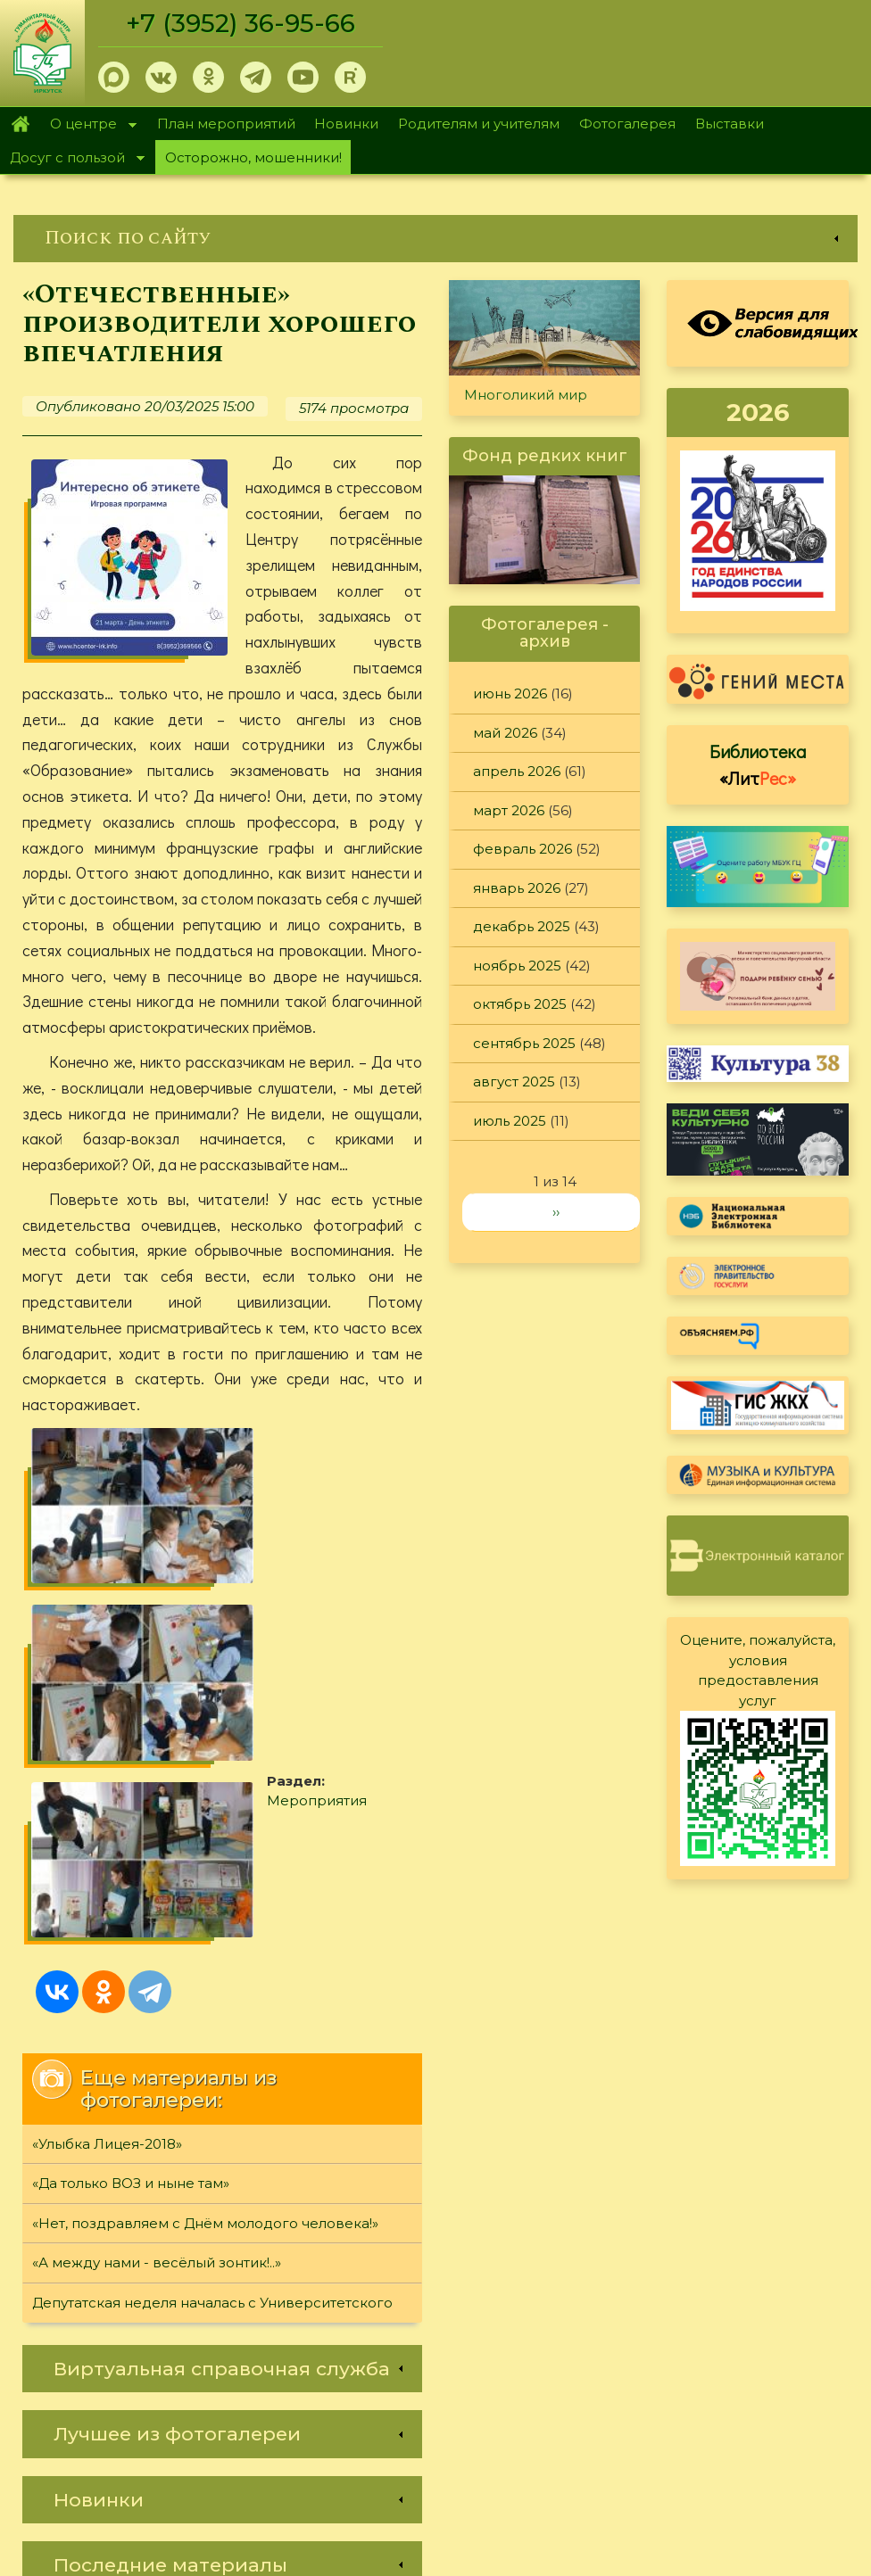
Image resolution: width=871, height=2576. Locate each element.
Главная (20, 124)
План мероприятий (226, 123)
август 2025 (514, 1081)
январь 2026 (516, 887)
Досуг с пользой (72, 159)
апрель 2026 (516, 771)
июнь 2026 (510, 693)
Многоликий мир (525, 394)
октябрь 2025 (520, 1003)
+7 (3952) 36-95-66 (242, 23)
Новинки (346, 123)
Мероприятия (328, 1569)
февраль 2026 (522, 848)
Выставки (729, 123)
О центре (88, 125)
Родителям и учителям (479, 123)
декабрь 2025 (521, 926)
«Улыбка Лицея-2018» (107, 1897)
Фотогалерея (627, 123)
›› (556, 1211)
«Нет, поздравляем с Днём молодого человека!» (205, 1977)
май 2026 (505, 732)
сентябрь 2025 (524, 1043)
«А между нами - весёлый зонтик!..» (156, 2017)
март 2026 (508, 810)
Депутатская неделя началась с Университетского (212, 2056)
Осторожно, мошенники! (253, 157)
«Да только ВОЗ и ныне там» (130, 1937)
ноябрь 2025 (517, 965)
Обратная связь (654, 2409)
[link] (435, 238)
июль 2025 (509, 1120)
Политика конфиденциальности (712, 2380)
